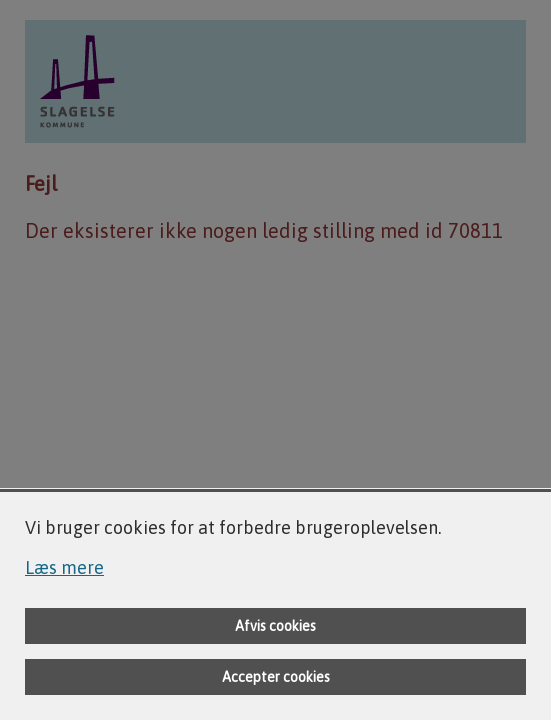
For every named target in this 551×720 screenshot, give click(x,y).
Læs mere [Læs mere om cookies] (64, 567)
